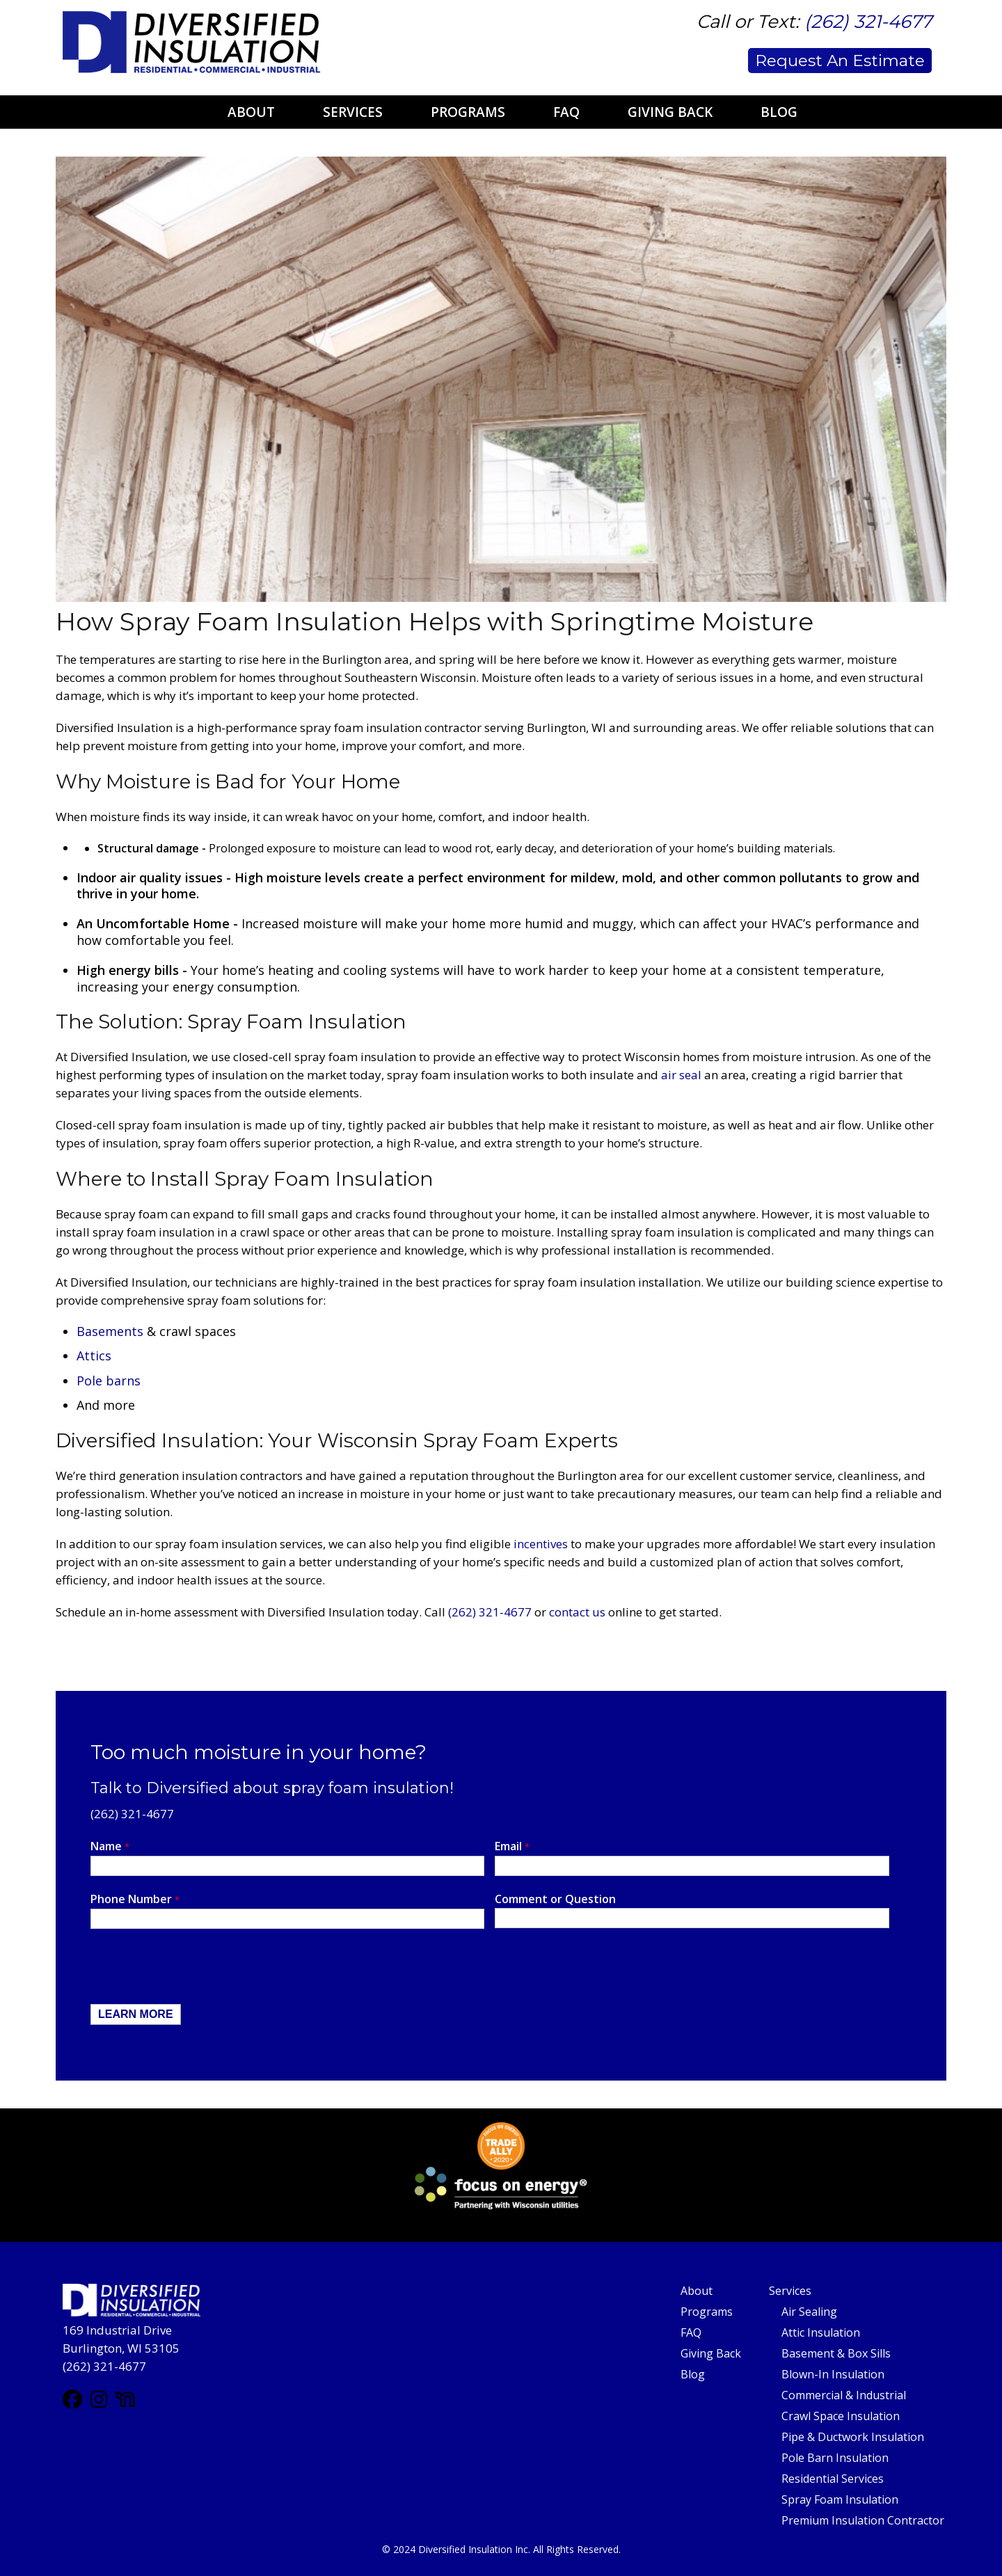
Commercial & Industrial (843, 2395)
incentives (541, 1544)
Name (109, 1846)
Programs (468, 112)
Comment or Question (555, 1899)
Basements (110, 1331)
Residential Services (832, 2478)
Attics (94, 1355)
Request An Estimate (840, 60)
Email (512, 1846)
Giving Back (670, 112)
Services (353, 112)
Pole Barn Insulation (835, 2457)
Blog (779, 112)
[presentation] (196, 1970)
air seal (681, 1075)
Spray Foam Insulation (839, 2499)
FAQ (566, 112)
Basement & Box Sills (836, 2353)
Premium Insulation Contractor (862, 2520)
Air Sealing (809, 2311)
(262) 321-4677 (868, 21)
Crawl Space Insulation (840, 2416)
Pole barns (109, 1380)
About (251, 112)
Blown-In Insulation (832, 2374)
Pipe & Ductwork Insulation (852, 2436)
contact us (577, 1612)
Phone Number (135, 1899)
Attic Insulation (820, 2332)
